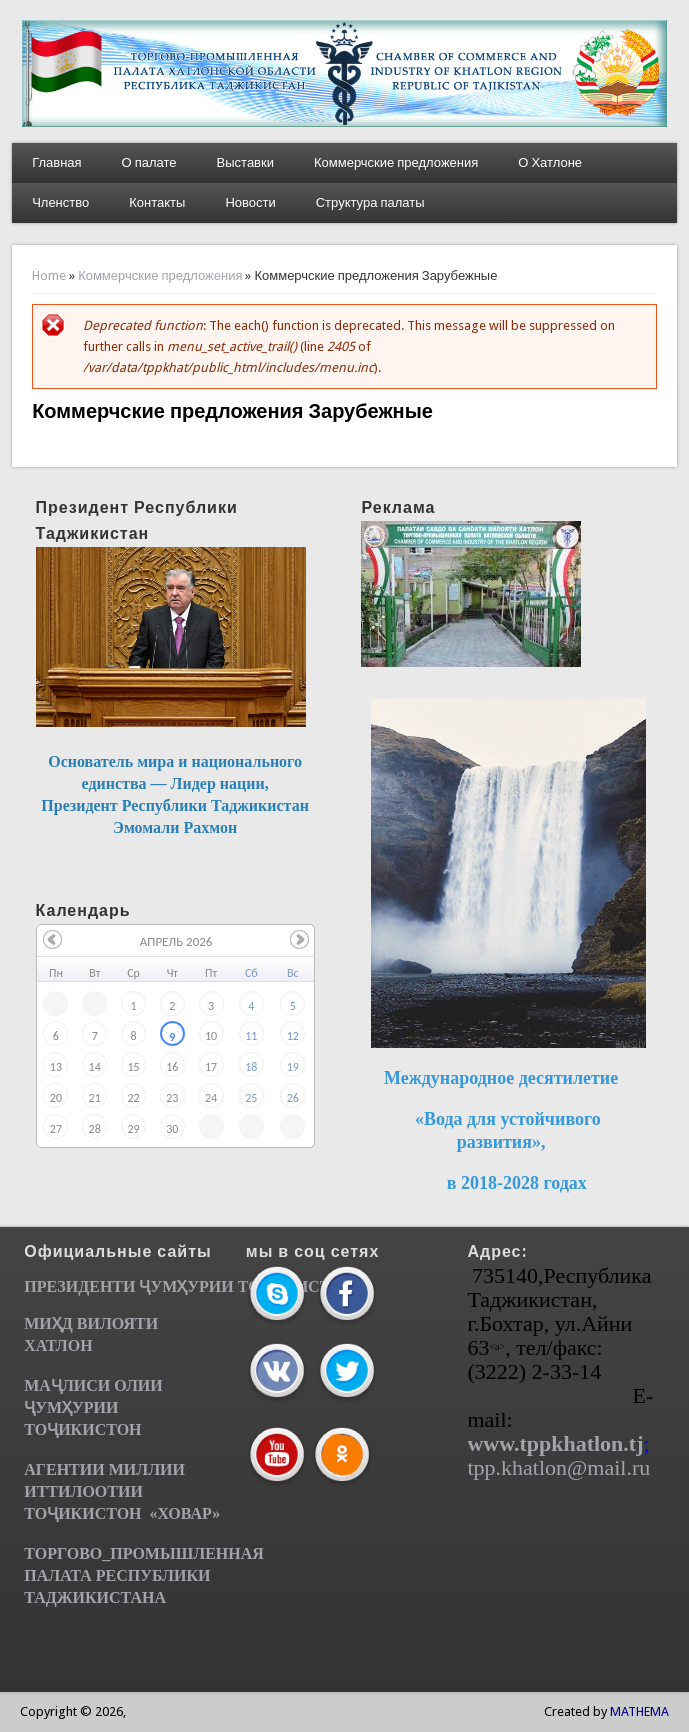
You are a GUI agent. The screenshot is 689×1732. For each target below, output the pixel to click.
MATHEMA (639, 1711)
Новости (250, 202)
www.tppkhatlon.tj (555, 1443)
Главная (56, 162)
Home (49, 275)
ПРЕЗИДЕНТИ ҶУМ (100, 1286)
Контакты (157, 202)
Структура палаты (370, 202)
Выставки (245, 162)
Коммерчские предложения (396, 162)
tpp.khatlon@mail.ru (558, 1467)
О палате (149, 162)
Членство (60, 202)
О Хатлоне (550, 162)
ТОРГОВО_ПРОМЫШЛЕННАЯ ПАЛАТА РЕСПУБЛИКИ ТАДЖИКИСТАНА (144, 1575)
